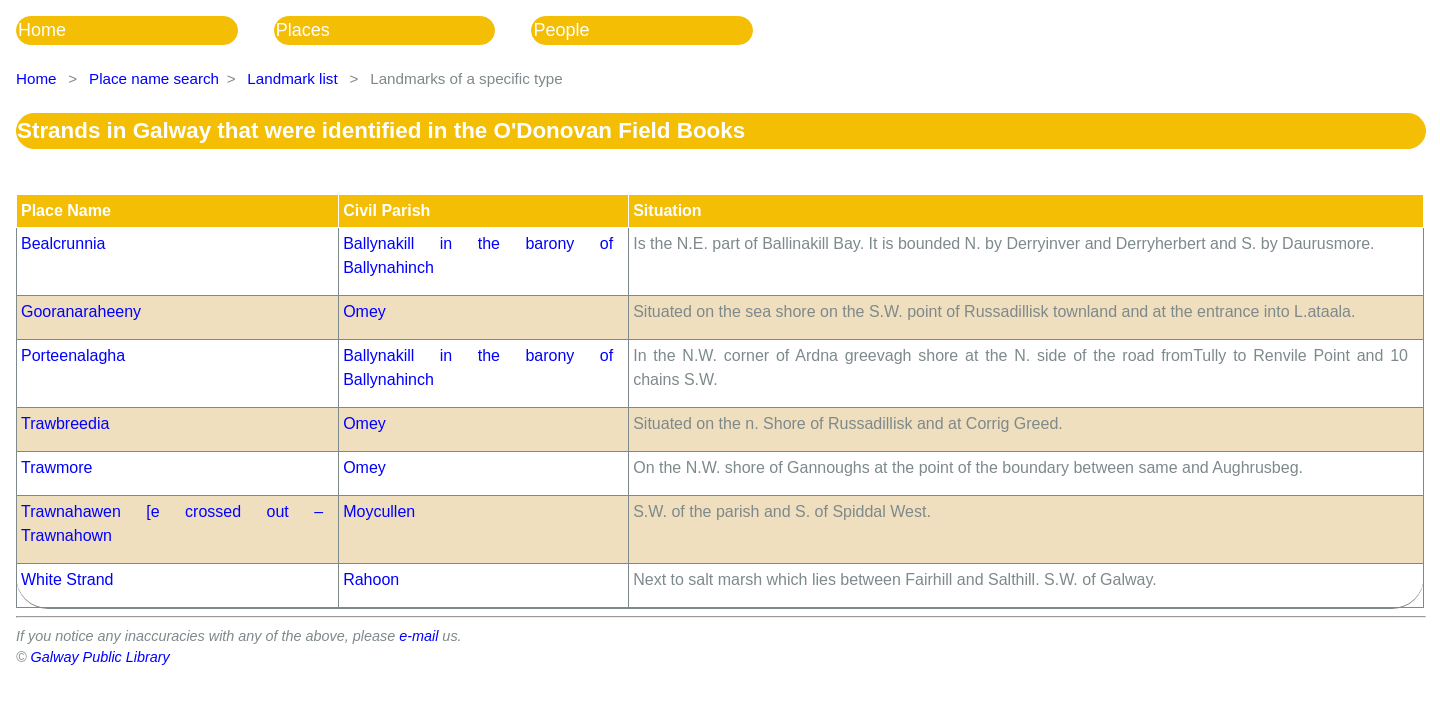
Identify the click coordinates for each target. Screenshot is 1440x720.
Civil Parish (386, 210)
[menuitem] (145, 30)
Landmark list (292, 78)
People (561, 30)
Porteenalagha (73, 355)
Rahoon (371, 579)
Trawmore (56, 467)
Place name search (154, 78)
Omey (364, 311)
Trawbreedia (65, 423)
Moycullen (379, 511)
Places (303, 30)
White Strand (67, 579)
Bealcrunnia (63, 243)
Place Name (66, 210)
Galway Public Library (100, 657)
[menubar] (402, 30)
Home (42, 30)
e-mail (418, 636)
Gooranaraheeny (81, 311)
